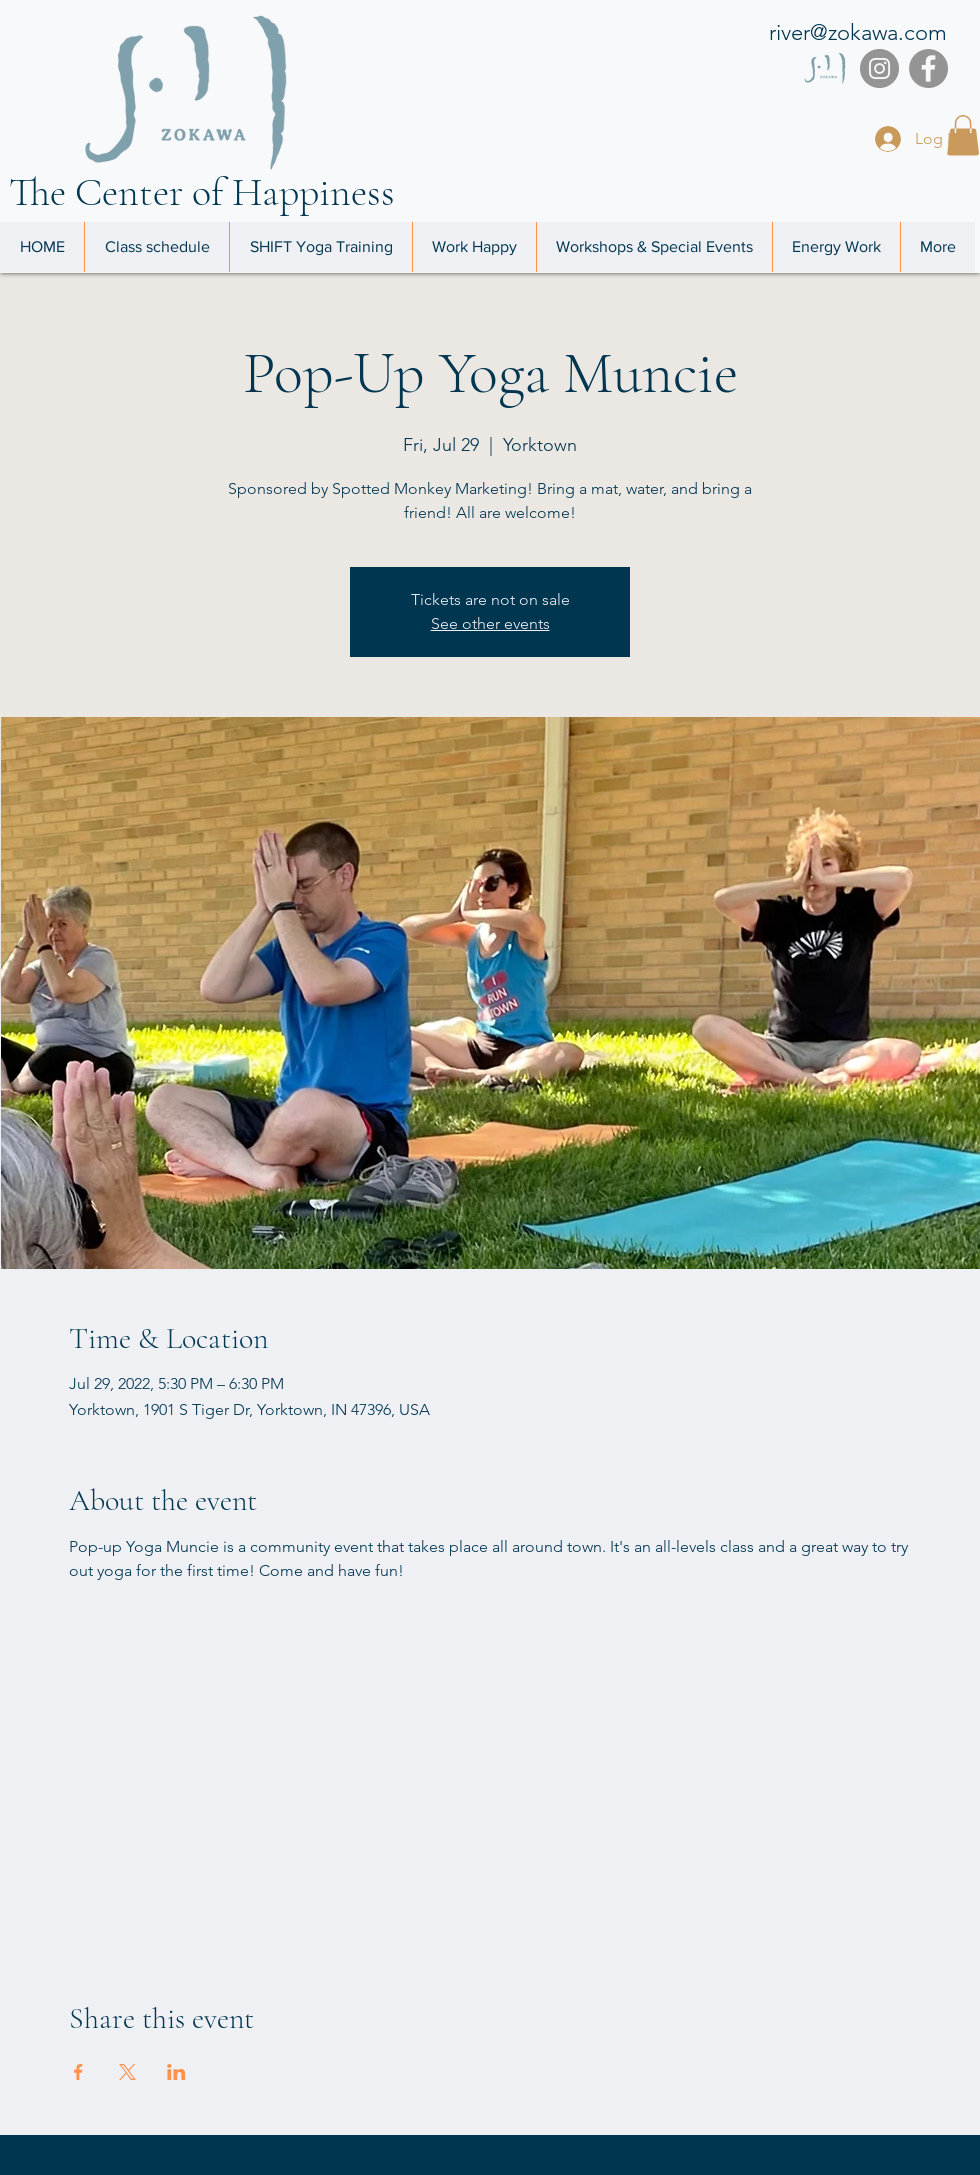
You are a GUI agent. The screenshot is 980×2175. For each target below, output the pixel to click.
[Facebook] (928, 68)
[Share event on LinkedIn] (176, 2072)
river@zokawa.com (858, 32)
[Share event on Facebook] (78, 2072)
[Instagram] (879, 68)
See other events (490, 623)
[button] (963, 135)
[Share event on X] (127, 2072)
